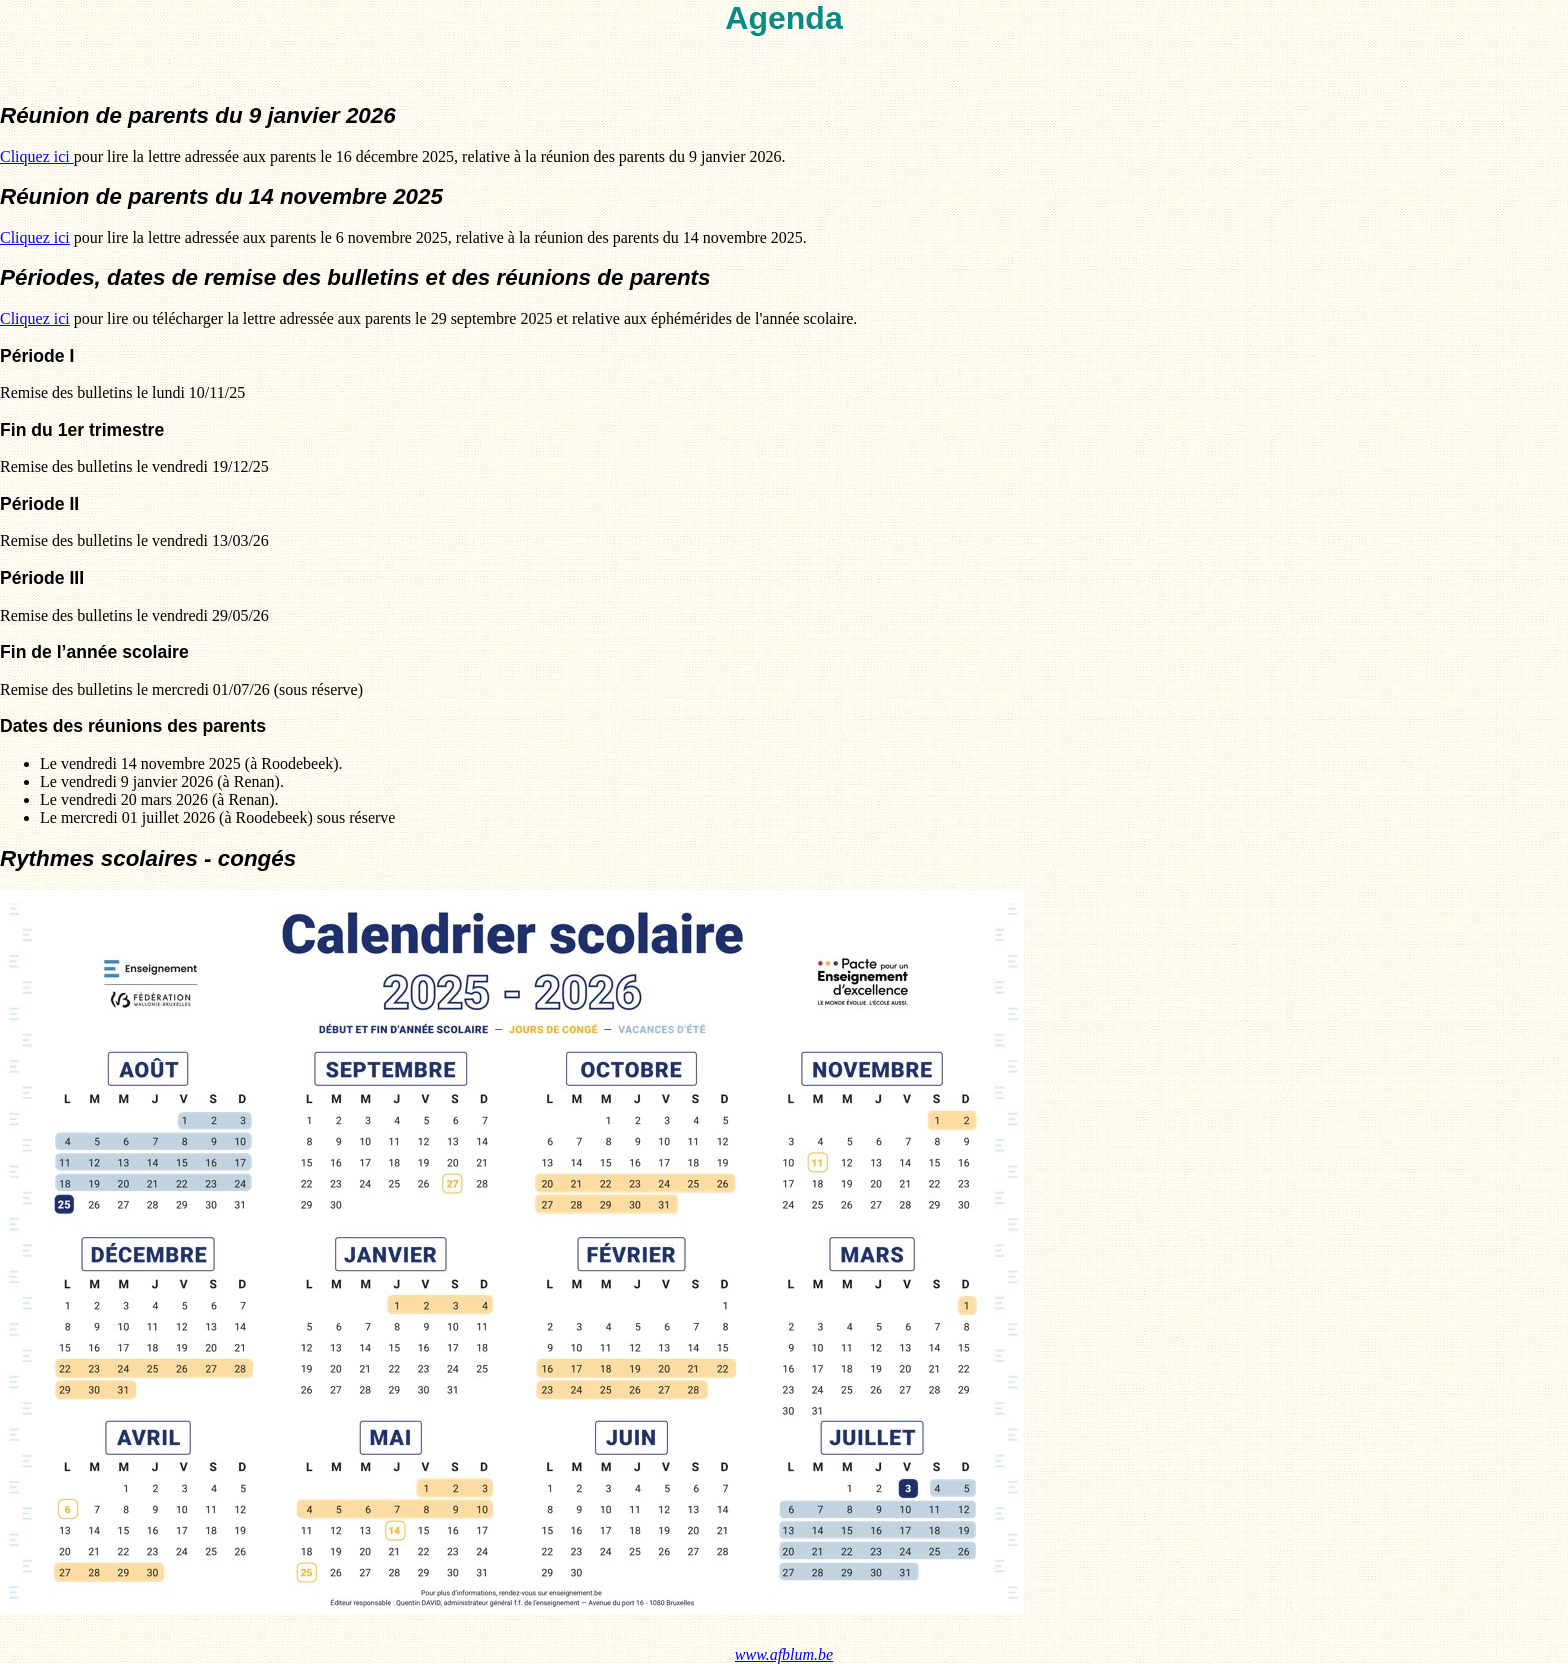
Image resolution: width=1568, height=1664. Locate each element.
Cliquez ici (37, 156)
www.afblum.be (784, 1654)
